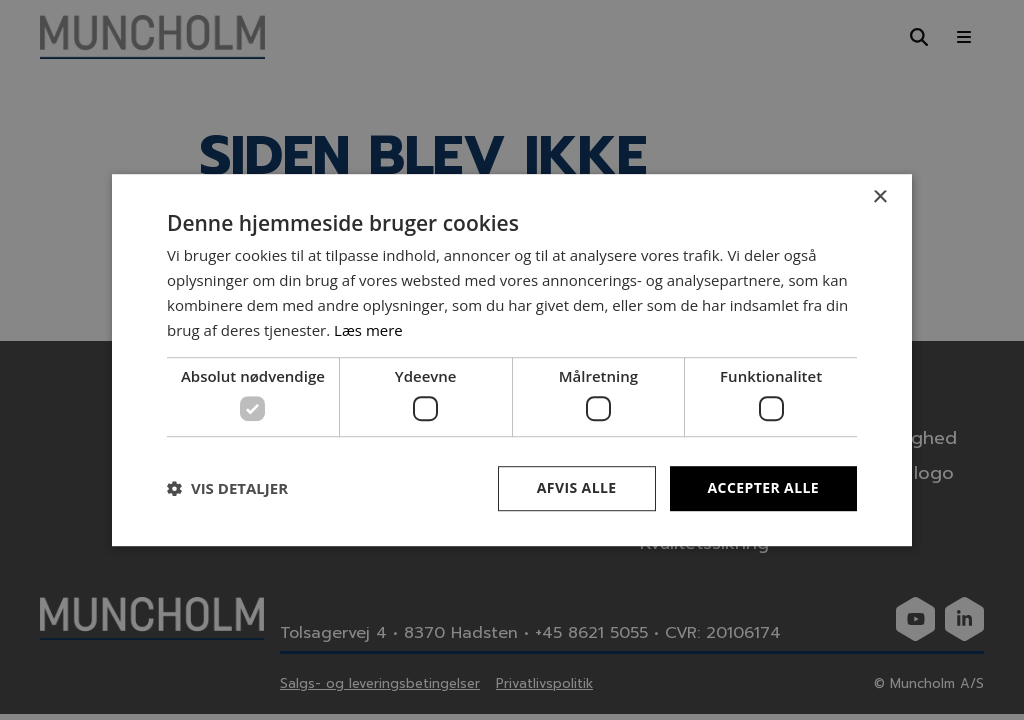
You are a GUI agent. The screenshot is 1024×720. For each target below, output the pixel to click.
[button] (227, 488)
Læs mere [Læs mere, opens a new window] (368, 330)
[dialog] (512, 360)
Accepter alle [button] (763, 487)
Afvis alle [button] (577, 487)
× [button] (879, 197)
